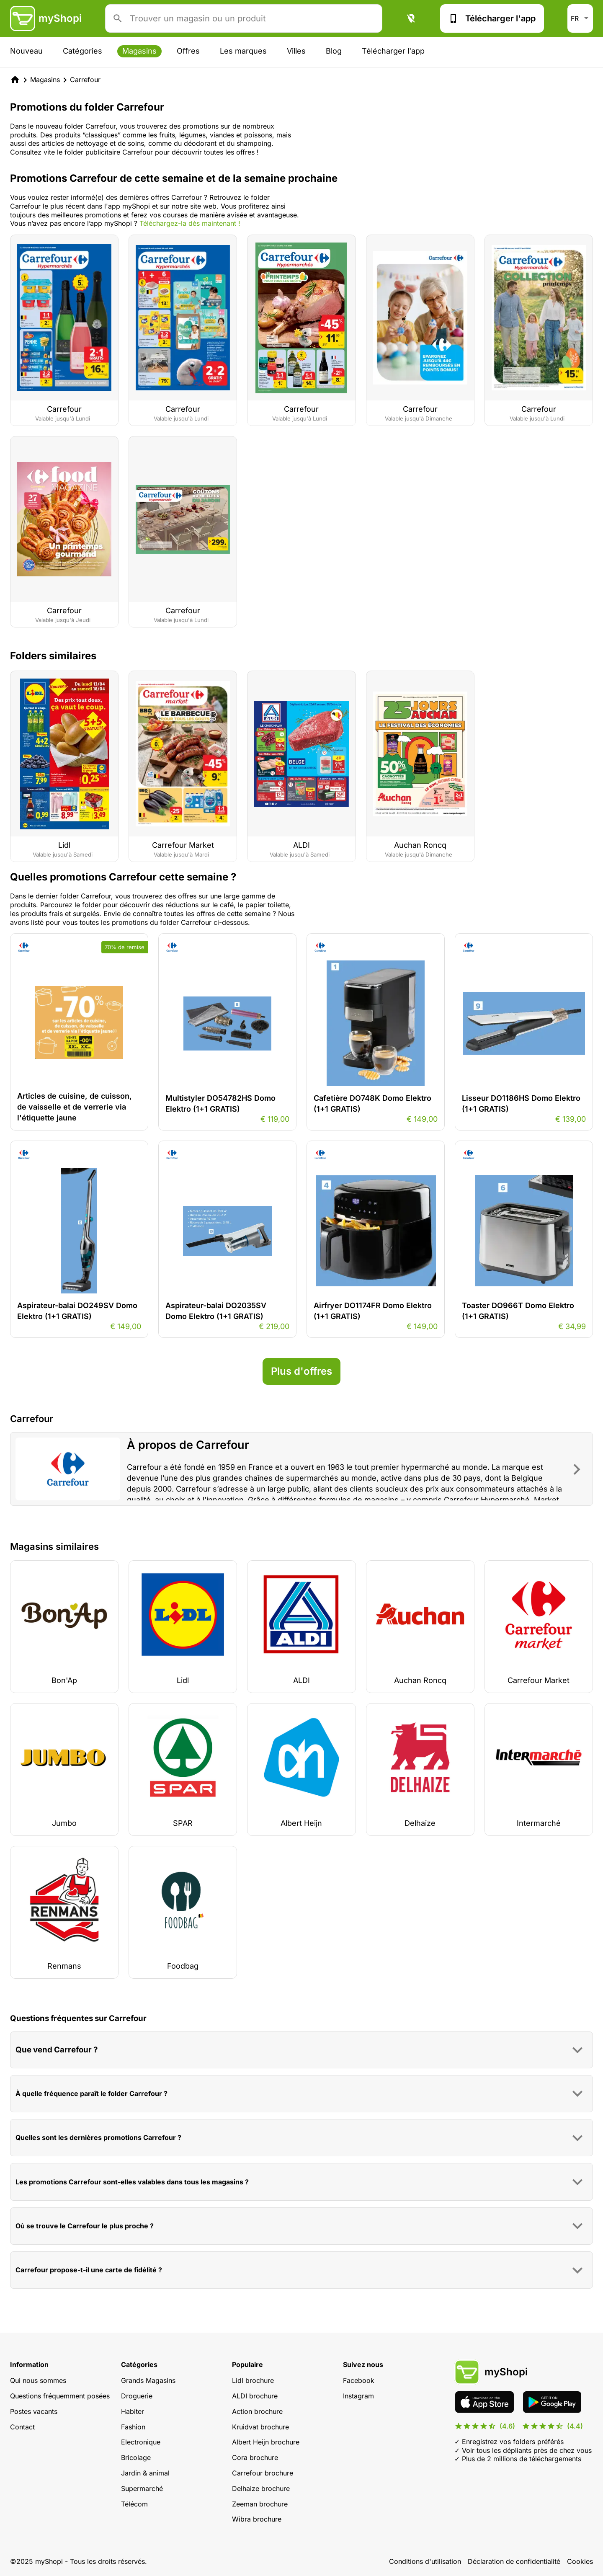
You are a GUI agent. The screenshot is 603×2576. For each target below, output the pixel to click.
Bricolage (136, 2457)
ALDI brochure (255, 2396)
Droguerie (136, 2396)
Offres (188, 50)
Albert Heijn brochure (265, 2442)
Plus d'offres (301, 1371)
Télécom (134, 2504)
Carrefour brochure (262, 2473)
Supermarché (142, 2488)
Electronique (140, 2442)
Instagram (358, 2396)
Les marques (243, 50)
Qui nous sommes (38, 2380)
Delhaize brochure (261, 2488)
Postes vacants (33, 2411)
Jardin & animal (145, 2473)
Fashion (133, 2427)
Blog (334, 50)
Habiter (132, 2411)
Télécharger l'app (492, 18)
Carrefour (85, 79)
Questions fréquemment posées (60, 2396)
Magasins (139, 50)
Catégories (82, 50)
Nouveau (26, 50)
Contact (22, 2427)
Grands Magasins (148, 2380)
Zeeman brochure (260, 2504)
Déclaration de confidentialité (514, 2561)
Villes (296, 50)
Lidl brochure (253, 2380)
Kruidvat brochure (260, 2427)
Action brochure (257, 2411)
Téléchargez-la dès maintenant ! (189, 223)
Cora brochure (255, 2457)
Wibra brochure (256, 2519)
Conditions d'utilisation (425, 2561)
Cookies (580, 2561)
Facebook (358, 2380)
